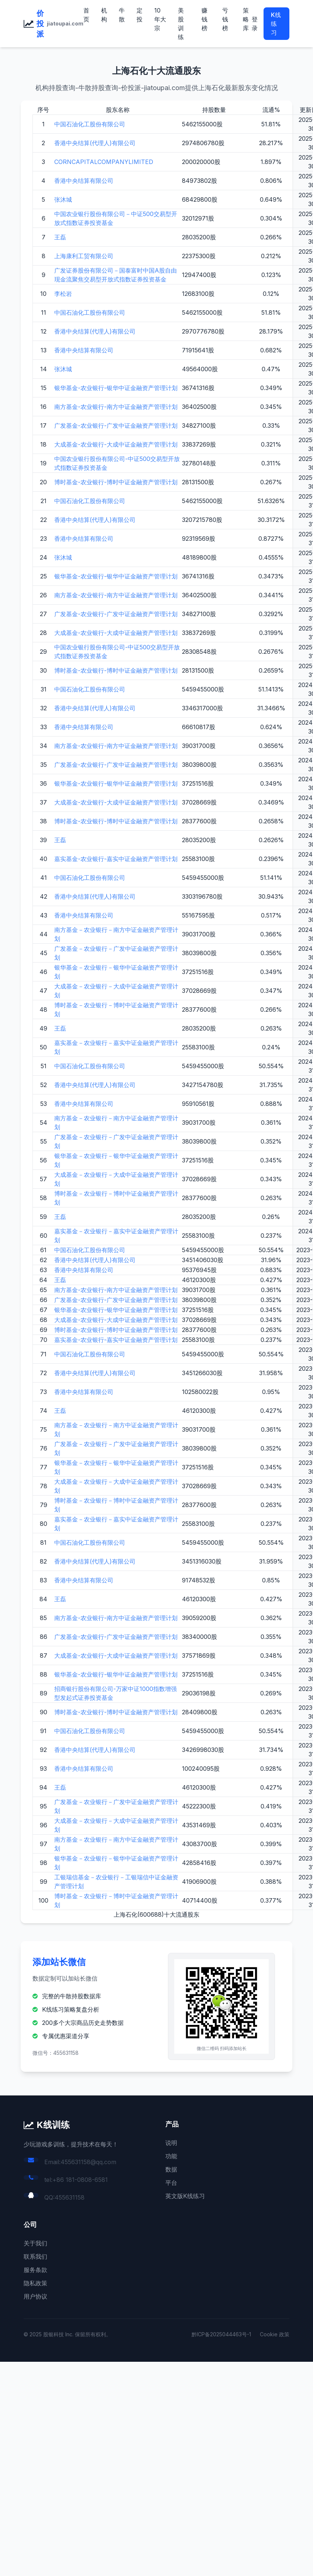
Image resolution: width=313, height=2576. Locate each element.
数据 (171, 2169)
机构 (104, 15)
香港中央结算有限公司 (83, 180)
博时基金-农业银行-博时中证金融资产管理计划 (116, 482)
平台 (171, 2182)
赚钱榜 (204, 19)
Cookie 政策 (274, 2334)
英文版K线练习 (185, 2196)
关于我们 (35, 2243)
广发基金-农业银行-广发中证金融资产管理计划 (116, 425)
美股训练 (181, 24)
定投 (139, 15)
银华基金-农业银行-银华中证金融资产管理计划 (116, 388)
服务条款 (35, 2269)
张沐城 (63, 199)
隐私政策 (35, 2283)
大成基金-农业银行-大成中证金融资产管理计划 (116, 444)
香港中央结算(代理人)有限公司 (94, 143)
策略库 (246, 19)
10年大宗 (160, 19)
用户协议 (35, 2296)
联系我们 (35, 2256)
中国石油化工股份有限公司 (89, 124)
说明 (171, 2142)
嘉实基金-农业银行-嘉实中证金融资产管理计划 (116, 858)
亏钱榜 (225, 19)
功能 (171, 2156)
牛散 (122, 15)
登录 (255, 24)
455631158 (70, 2197)
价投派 (40, 23)
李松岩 (63, 293)
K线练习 (276, 23)
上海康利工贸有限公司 (83, 256)
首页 (86, 15)
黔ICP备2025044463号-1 (221, 2334)
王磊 (60, 237)
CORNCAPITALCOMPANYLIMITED (103, 161)
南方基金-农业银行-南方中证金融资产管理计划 (116, 406)
